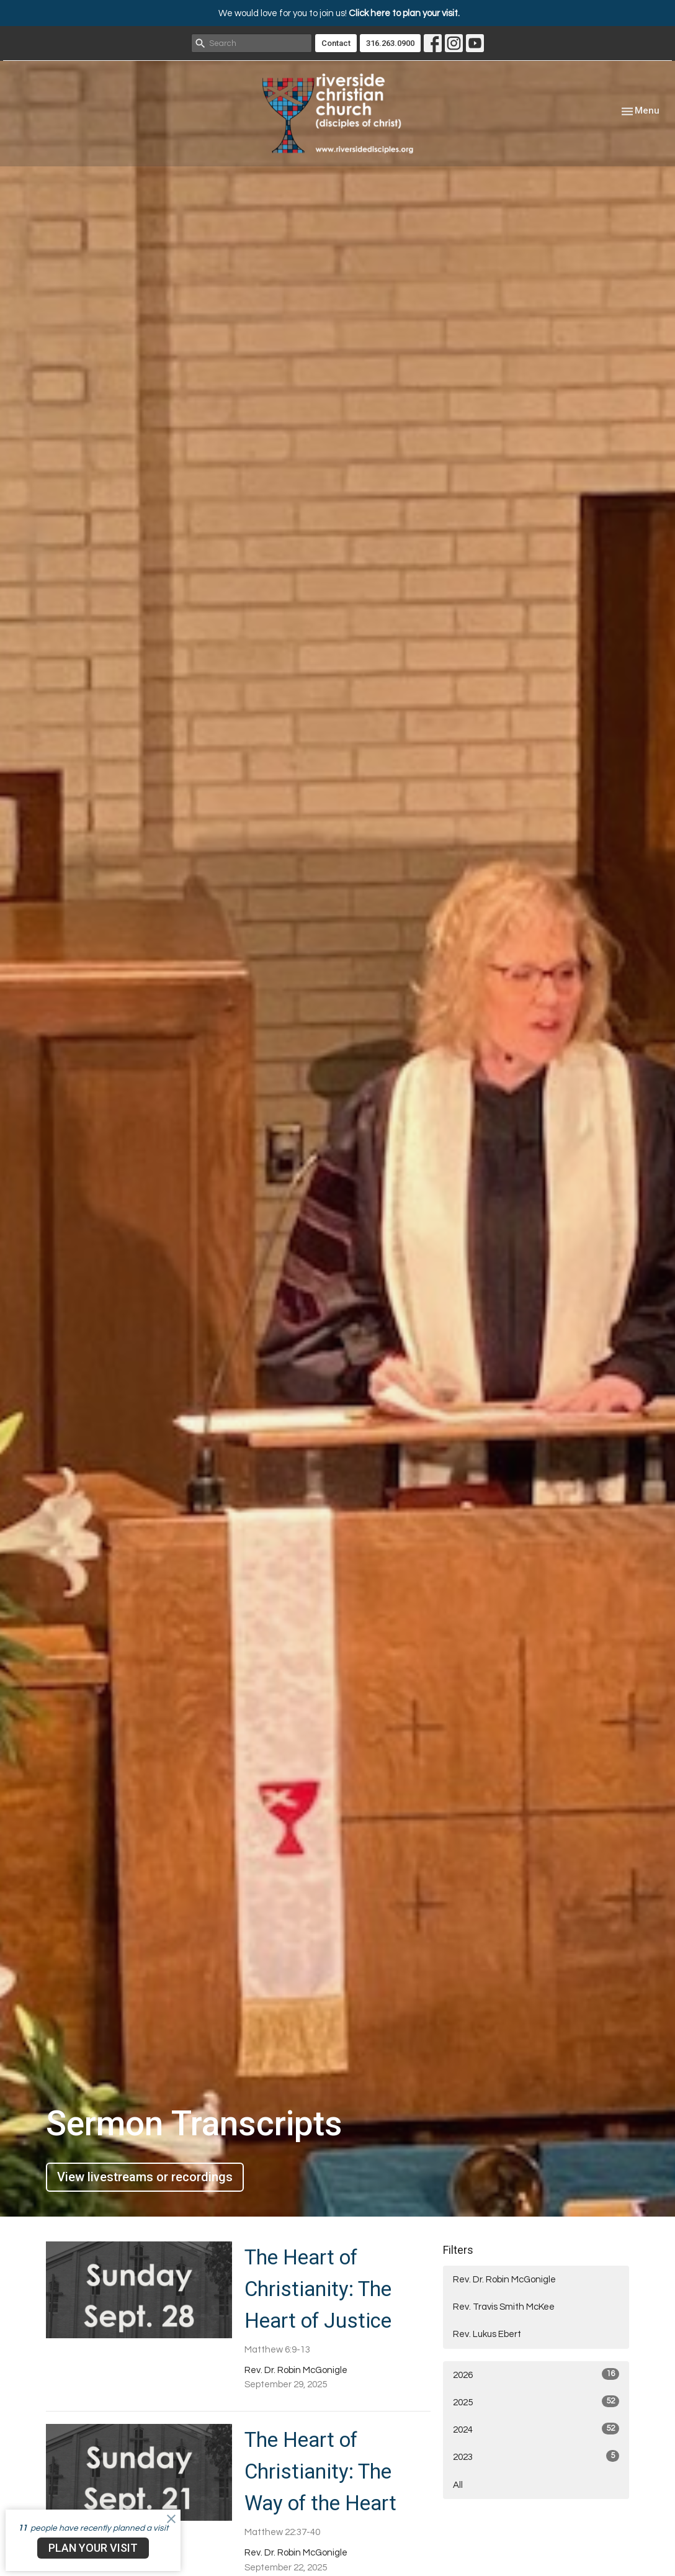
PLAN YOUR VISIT (93, 2547)
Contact (336, 43)
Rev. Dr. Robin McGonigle (504, 2279)
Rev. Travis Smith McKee (504, 2307)
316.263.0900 (390, 43)
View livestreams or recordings (145, 2176)
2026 (536, 2374)
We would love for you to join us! (339, 13)
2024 (536, 2428)
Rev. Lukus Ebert (487, 2334)
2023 (536, 2456)
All (458, 2485)
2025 (536, 2401)
